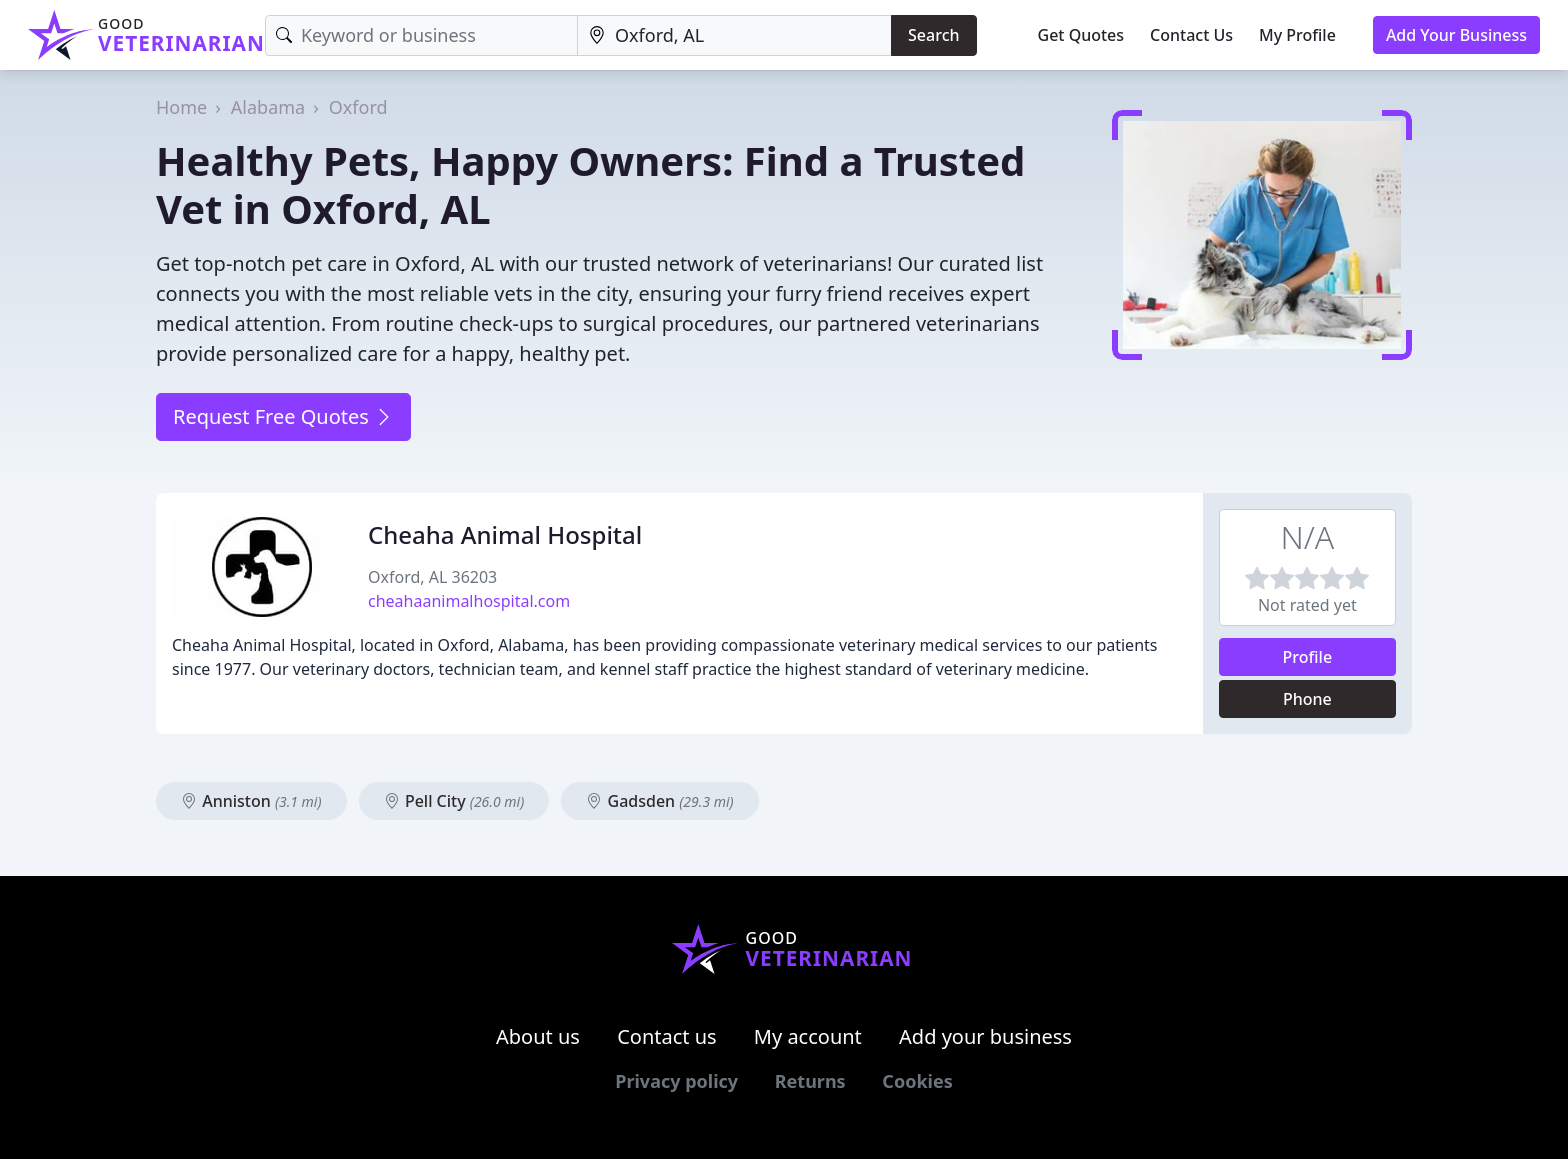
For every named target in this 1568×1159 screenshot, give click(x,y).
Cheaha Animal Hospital (505, 534)
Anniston (251, 801)
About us (538, 1036)
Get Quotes (1081, 35)
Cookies (917, 1081)
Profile (1308, 657)
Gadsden (659, 801)
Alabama (268, 107)
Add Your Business (1456, 35)
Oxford (358, 107)
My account (808, 1036)
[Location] (734, 35)
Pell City (454, 801)
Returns (810, 1081)
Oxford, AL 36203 (432, 577)
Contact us (667, 1036)
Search (933, 35)
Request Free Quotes (283, 416)
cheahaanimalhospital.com (469, 601)
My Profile (1297, 35)
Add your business (985, 1036)
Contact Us (1191, 35)
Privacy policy (676, 1081)
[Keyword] (421, 35)
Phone (1307, 699)
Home (181, 107)
